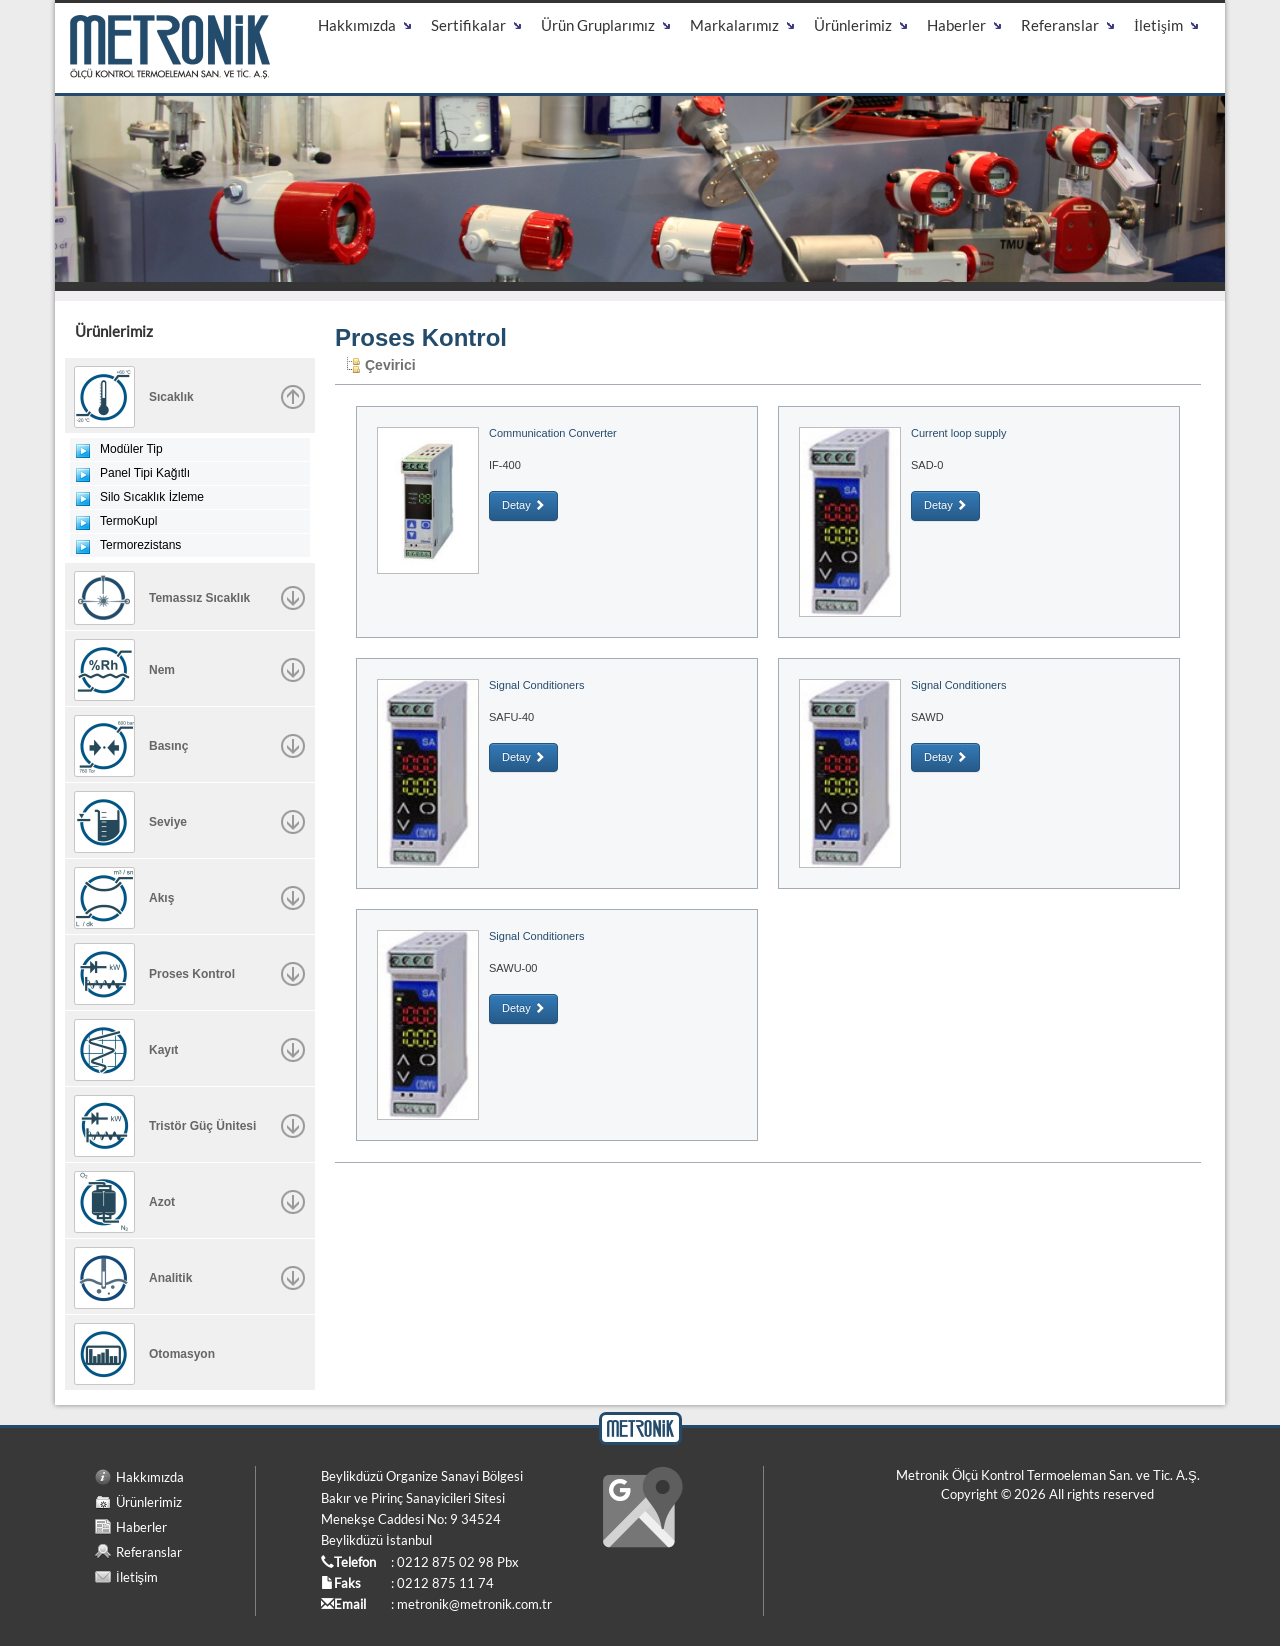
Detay (523, 505)
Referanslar (149, 1552)
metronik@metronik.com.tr (474, 1604)
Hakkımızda (150, 1477)
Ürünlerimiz (149, 1502)
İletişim (137, 1577)
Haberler (141, 1527)
